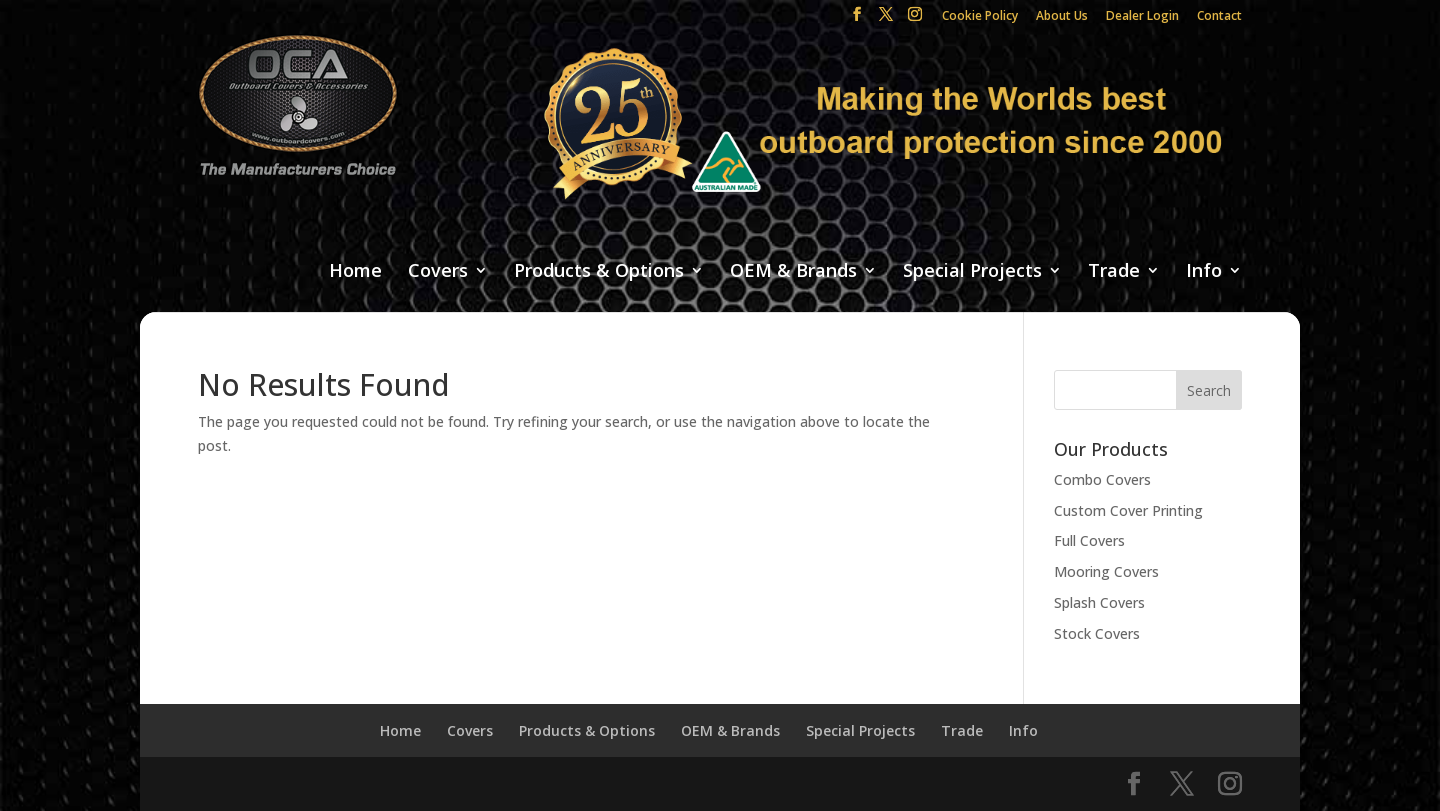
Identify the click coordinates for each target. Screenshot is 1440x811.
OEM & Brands (793, 271)
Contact (1219, 17)
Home (355, 271)
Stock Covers (1097, 633)
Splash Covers (1099, 602)
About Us (1062, 17)
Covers (438, 271)
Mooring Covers (1106, 571)
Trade (1114, 271)
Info (1204, 271)
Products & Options (599, 271)
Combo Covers (1102, 479)
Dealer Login (1142, 17)
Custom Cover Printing (1128, 510)
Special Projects (972, 271)
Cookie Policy (980, 17)
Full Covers (1089, 540)
